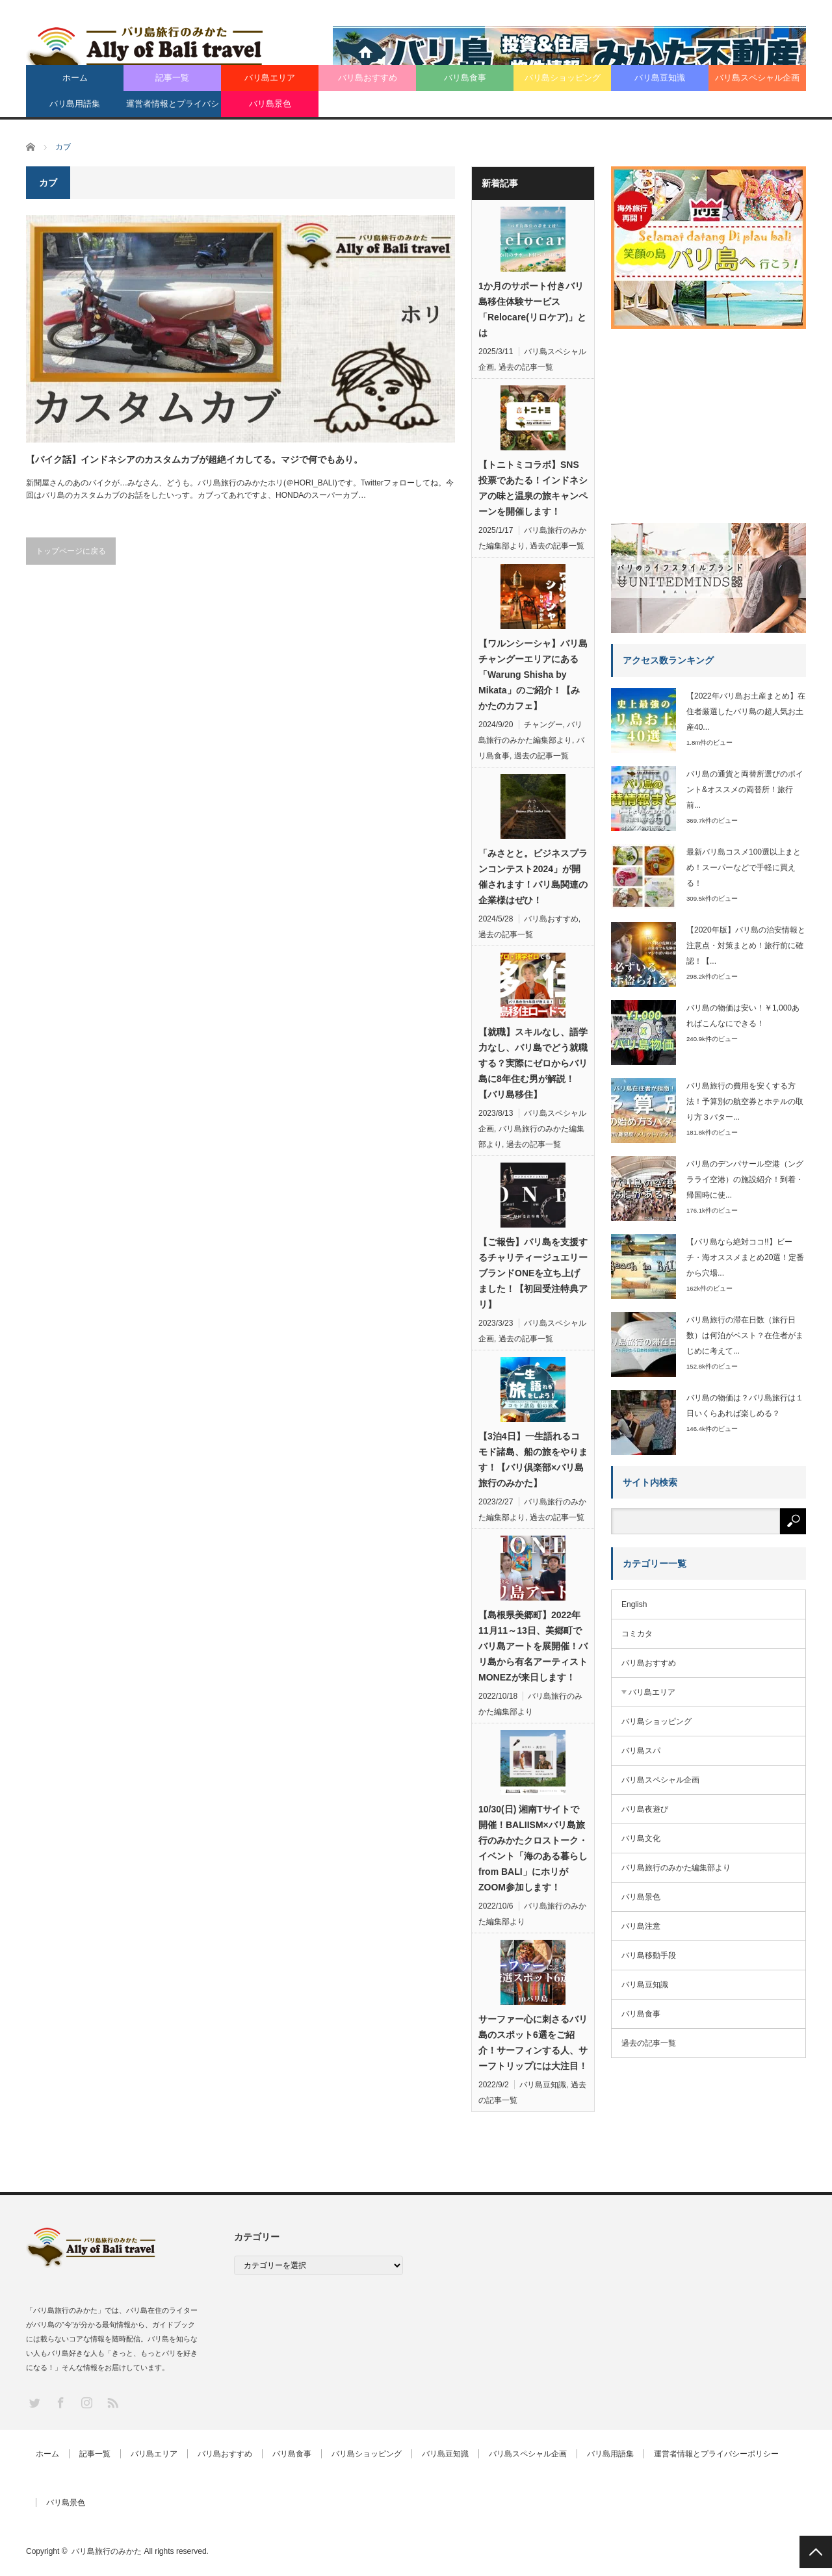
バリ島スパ (640, 1750)
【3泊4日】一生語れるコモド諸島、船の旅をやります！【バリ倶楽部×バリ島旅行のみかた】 (533, 1459)
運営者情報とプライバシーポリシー (172, 108)
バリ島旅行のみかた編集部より (676, 1867)
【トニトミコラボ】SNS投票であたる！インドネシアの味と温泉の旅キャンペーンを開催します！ (533, 488)
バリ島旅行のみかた (107, 2551)
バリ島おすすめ (367, 78)
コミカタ (637, 1633)
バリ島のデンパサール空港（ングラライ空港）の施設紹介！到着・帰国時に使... (744, 1179)
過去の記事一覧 (526, 367)
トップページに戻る (71, 551)
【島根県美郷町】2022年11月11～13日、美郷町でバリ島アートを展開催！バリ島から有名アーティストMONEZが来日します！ (533, 1646)
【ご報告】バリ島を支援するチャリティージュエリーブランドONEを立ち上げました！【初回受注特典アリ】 (533, 1273)
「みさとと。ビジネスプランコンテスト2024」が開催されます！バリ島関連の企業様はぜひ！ (533, 876)
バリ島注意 (640, 1926)
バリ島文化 (640, 1838)
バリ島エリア (269, 78)
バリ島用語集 (74, 104)
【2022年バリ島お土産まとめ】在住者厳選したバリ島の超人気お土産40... (745, 711)
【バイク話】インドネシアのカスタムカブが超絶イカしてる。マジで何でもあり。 (194, 459)
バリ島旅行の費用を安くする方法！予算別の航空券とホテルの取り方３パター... (744, 1101)
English (634, 1604)
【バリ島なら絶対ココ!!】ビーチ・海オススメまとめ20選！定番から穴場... (745, 1257)
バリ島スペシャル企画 (757, 78)
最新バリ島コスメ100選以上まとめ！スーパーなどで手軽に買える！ (743, 867)
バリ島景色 (270, 104)
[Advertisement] (708, 421)
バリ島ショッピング (563, 78)
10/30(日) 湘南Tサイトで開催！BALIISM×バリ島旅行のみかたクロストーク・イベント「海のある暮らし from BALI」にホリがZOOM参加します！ (533, 1848)
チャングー (543, 724)
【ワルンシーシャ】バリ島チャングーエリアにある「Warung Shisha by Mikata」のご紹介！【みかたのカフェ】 (533, 674)
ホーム (75, 78)
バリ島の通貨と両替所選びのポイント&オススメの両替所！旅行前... (744, 789)
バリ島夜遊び (644, 1809)
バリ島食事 (465, 78)
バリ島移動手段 (648, 1955)
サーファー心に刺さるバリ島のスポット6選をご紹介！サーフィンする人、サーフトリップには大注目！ (533, 2042)
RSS (112, 2402)
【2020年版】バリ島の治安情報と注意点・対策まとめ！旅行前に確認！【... (745, 945)
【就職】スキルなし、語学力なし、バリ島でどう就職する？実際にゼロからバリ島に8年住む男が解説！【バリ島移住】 (533, 1063)
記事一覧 (172, 78)
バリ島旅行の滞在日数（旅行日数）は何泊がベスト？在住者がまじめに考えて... (744, 1335)
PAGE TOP (816, 2552)
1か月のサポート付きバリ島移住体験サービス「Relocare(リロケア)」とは (532, 309)
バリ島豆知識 (659, 78)
